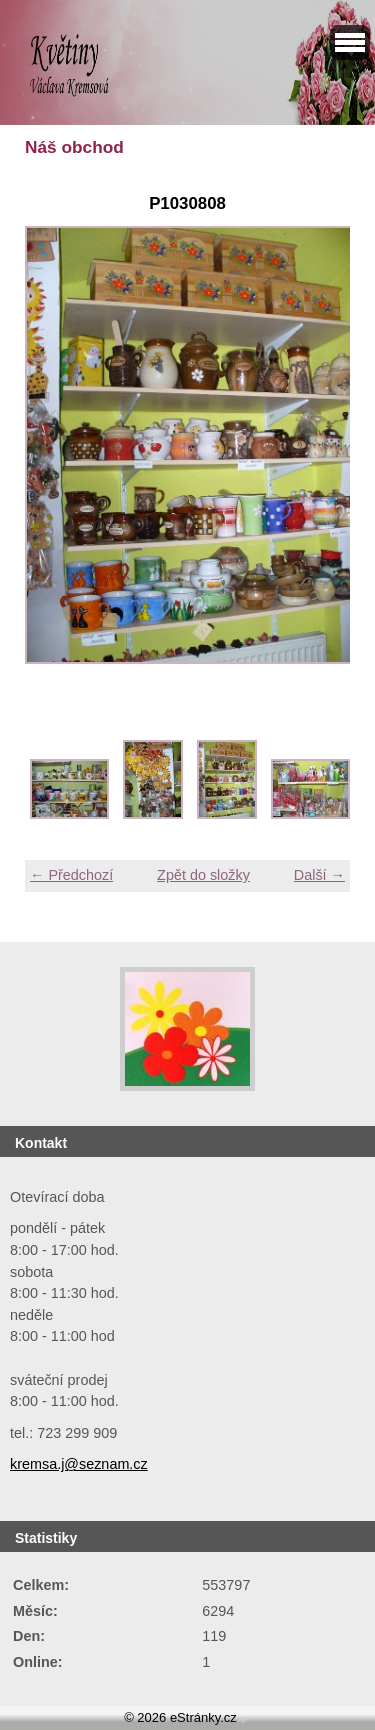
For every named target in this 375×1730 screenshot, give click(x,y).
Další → (319, 875)
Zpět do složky (203, 875)
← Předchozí (71, 875)
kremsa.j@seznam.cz (79, 1464)
